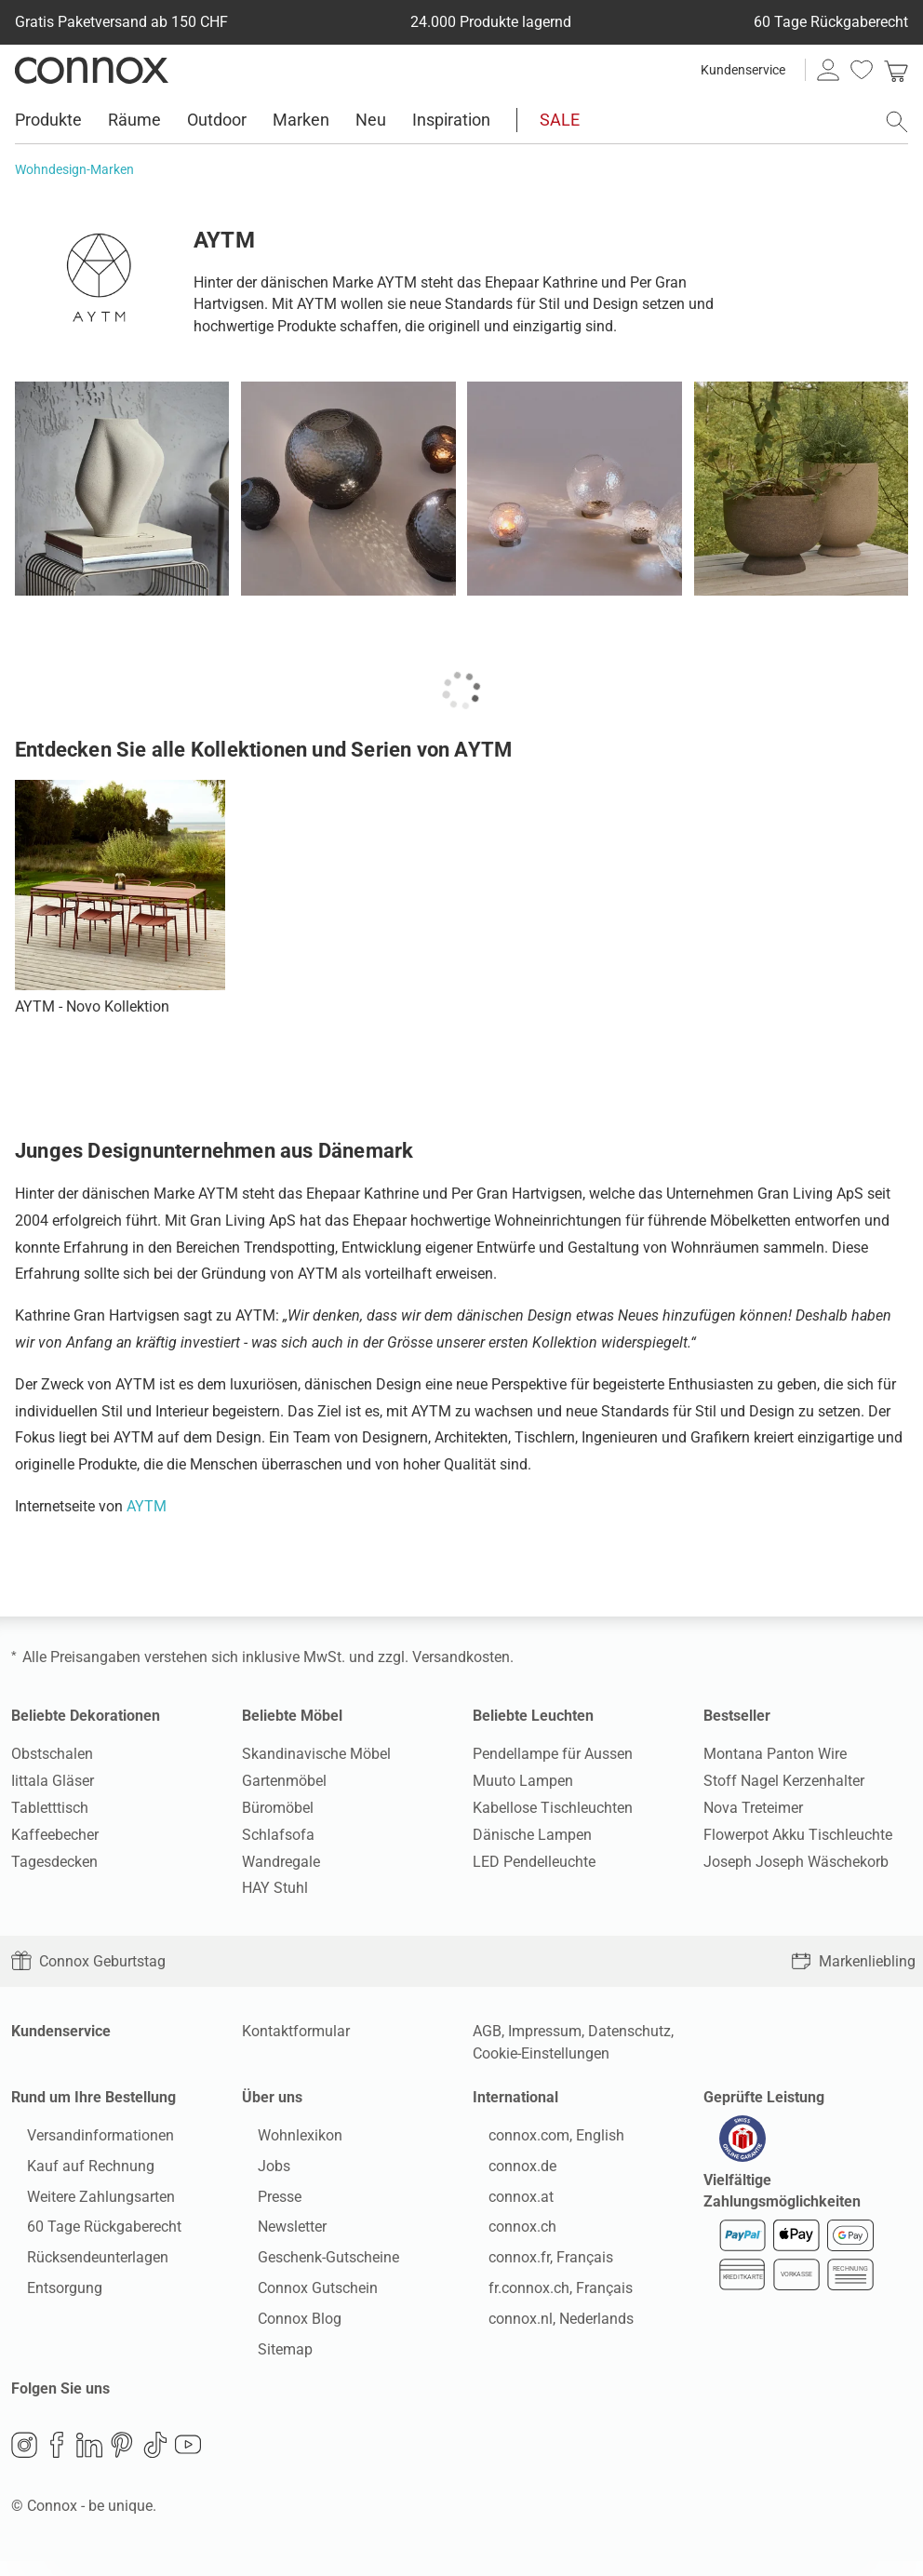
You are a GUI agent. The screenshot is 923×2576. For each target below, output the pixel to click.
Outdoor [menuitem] (217, 119)
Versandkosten (461, 1657)
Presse (264, 2204)
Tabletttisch (49, 1808)
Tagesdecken (54, 1862)
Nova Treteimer (753, 1808)
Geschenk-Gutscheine (312, 2265)
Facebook (57, 2460)
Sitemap (269, 2357)
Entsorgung (49, 2295)
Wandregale (281, 1862)
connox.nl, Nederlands (545, 2326)
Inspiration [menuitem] (451, 119)
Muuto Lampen (523, 1781)
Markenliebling (853, 1961)
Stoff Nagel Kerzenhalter (783, 1781)
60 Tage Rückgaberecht (88, 2234)
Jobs (258, 2173)
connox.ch (507, 2234)
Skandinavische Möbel (316, 1754)
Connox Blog (284, 2326)
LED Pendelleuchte (534, 1862)
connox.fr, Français (535, 2265)
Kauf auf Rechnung (75, 2173)
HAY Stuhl (275, 1888)
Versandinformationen (84, 2143)
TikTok (155, 2460)
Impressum (545, 2031)
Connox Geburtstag (88, 1961)
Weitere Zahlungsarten (85, 2204)
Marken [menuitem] (301, 119)
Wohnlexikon (284, 2143)
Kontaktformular (296, 2031)
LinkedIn (89, 2460)
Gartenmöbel (284, 1781)
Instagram (24, 2460)
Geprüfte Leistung (763, 2097)
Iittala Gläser (52, 1781)
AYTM (147, 1506)
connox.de (507, 2173)
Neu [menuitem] (370, 119)
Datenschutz (629, 2031)
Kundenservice (743, 69)
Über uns (272, 2097)
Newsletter (276, 2234)
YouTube (188, 2460)
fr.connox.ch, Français (545, 2295)
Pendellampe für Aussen (553, 1754)
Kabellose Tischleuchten (553, 1808)
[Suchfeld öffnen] (897, 122)
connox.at (505, 2204)
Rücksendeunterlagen (82, 2265)
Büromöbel (278, 1808)
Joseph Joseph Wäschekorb (796, 1862)
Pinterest (122, 2460)
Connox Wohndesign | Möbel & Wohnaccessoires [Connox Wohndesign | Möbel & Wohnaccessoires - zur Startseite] (91, 70)
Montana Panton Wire (775, 1754)
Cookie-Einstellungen (541, 2053)
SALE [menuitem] (560, 119)
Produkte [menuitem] (48, 119)
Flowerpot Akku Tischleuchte (797, 1835)
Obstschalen (52, 1754)
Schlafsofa (278, 1835)
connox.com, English (541, 2143)
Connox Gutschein (302, 2295)
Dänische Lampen (532, 1835)
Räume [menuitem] (134, 119)
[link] (896, 70)
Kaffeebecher (55, 1835)
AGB (487, 2031)
